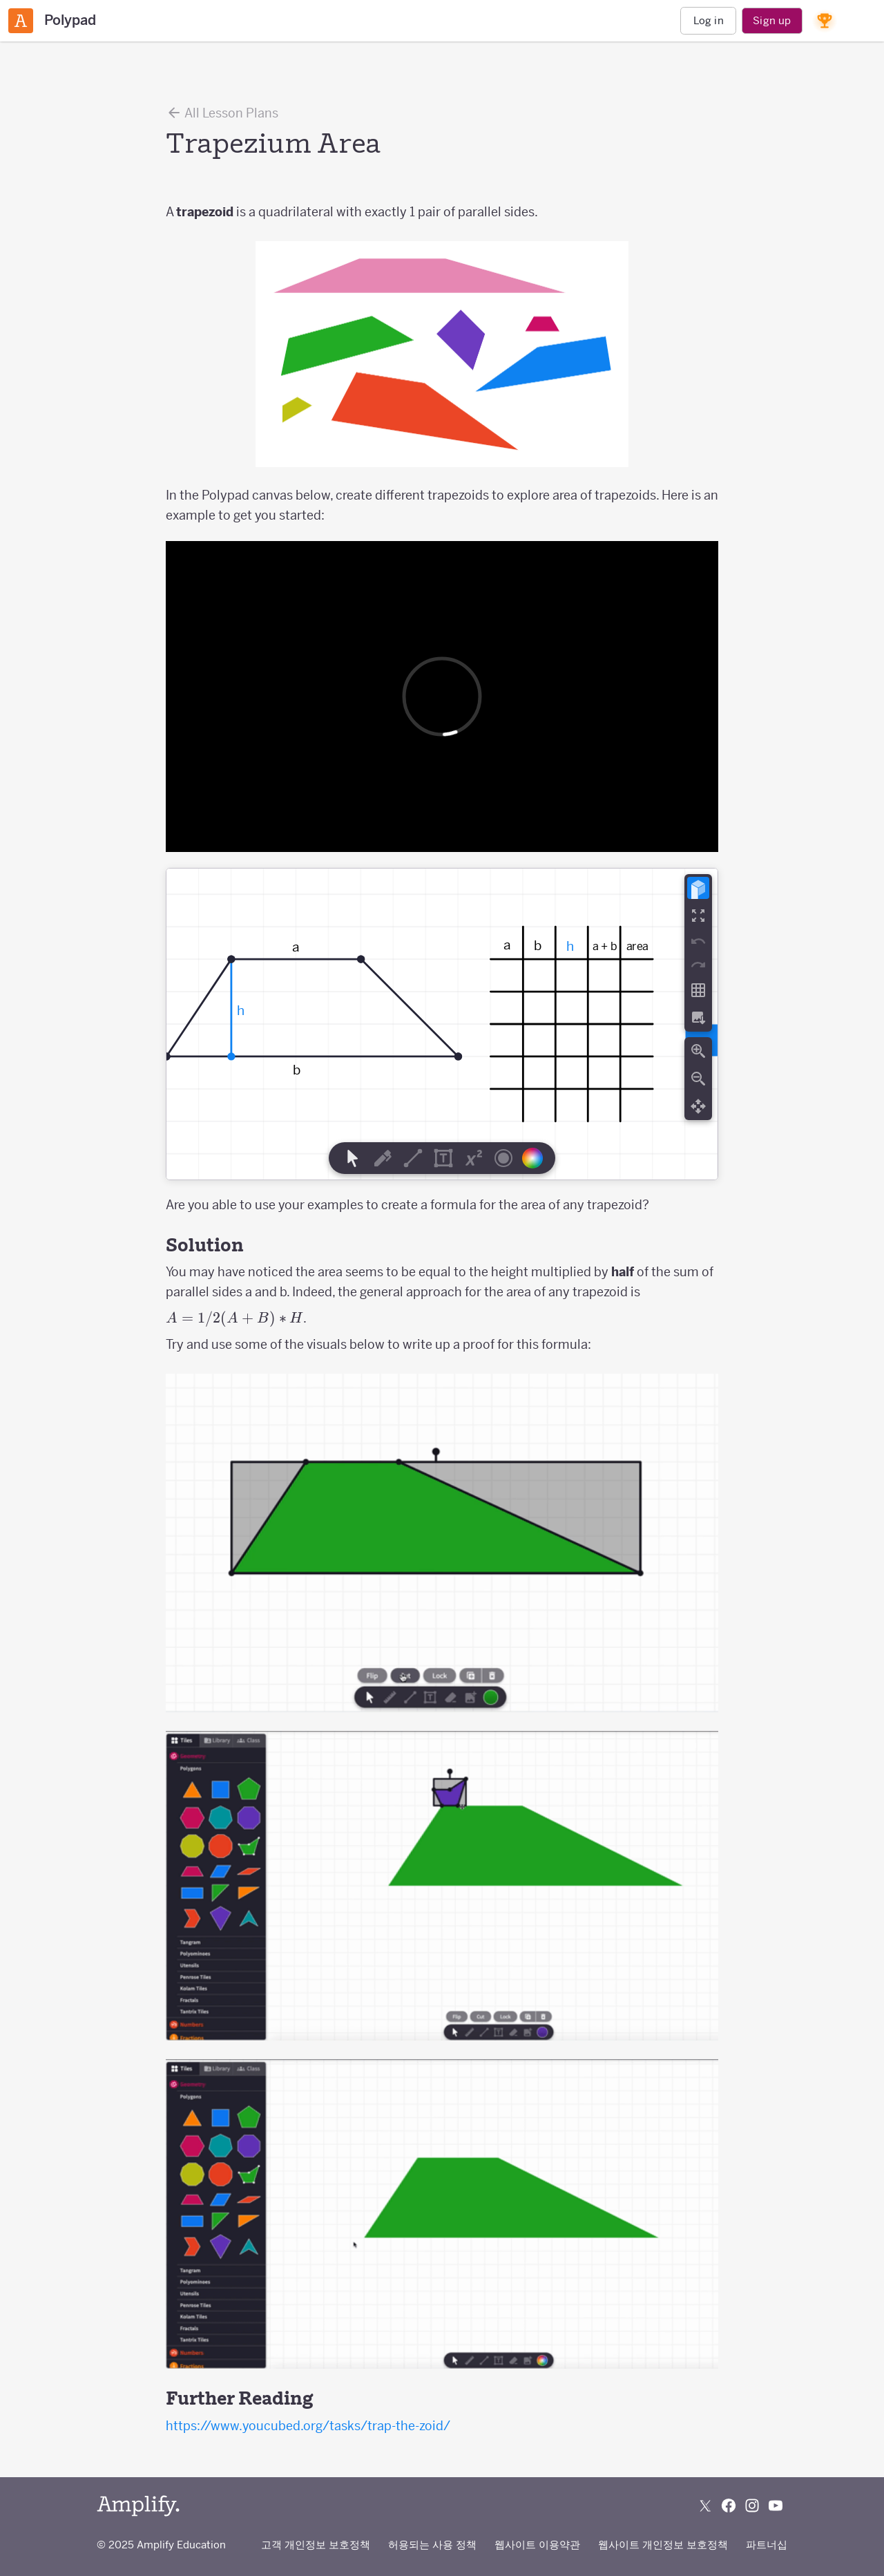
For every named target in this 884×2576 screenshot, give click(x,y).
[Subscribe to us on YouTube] (775, 2505)
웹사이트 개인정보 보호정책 (663, 2544)
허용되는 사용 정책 (432, 2544)
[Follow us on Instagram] (752, 2505)
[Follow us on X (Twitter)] (705, 2505)
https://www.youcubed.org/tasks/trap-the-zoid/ (308, 2426)
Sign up (772, 20)
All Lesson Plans (222, 112)
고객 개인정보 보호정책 (315, 2544)
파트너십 (766, 2544)
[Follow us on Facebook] (728, 2505)
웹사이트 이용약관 (537, 2544)
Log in (708, 20)
